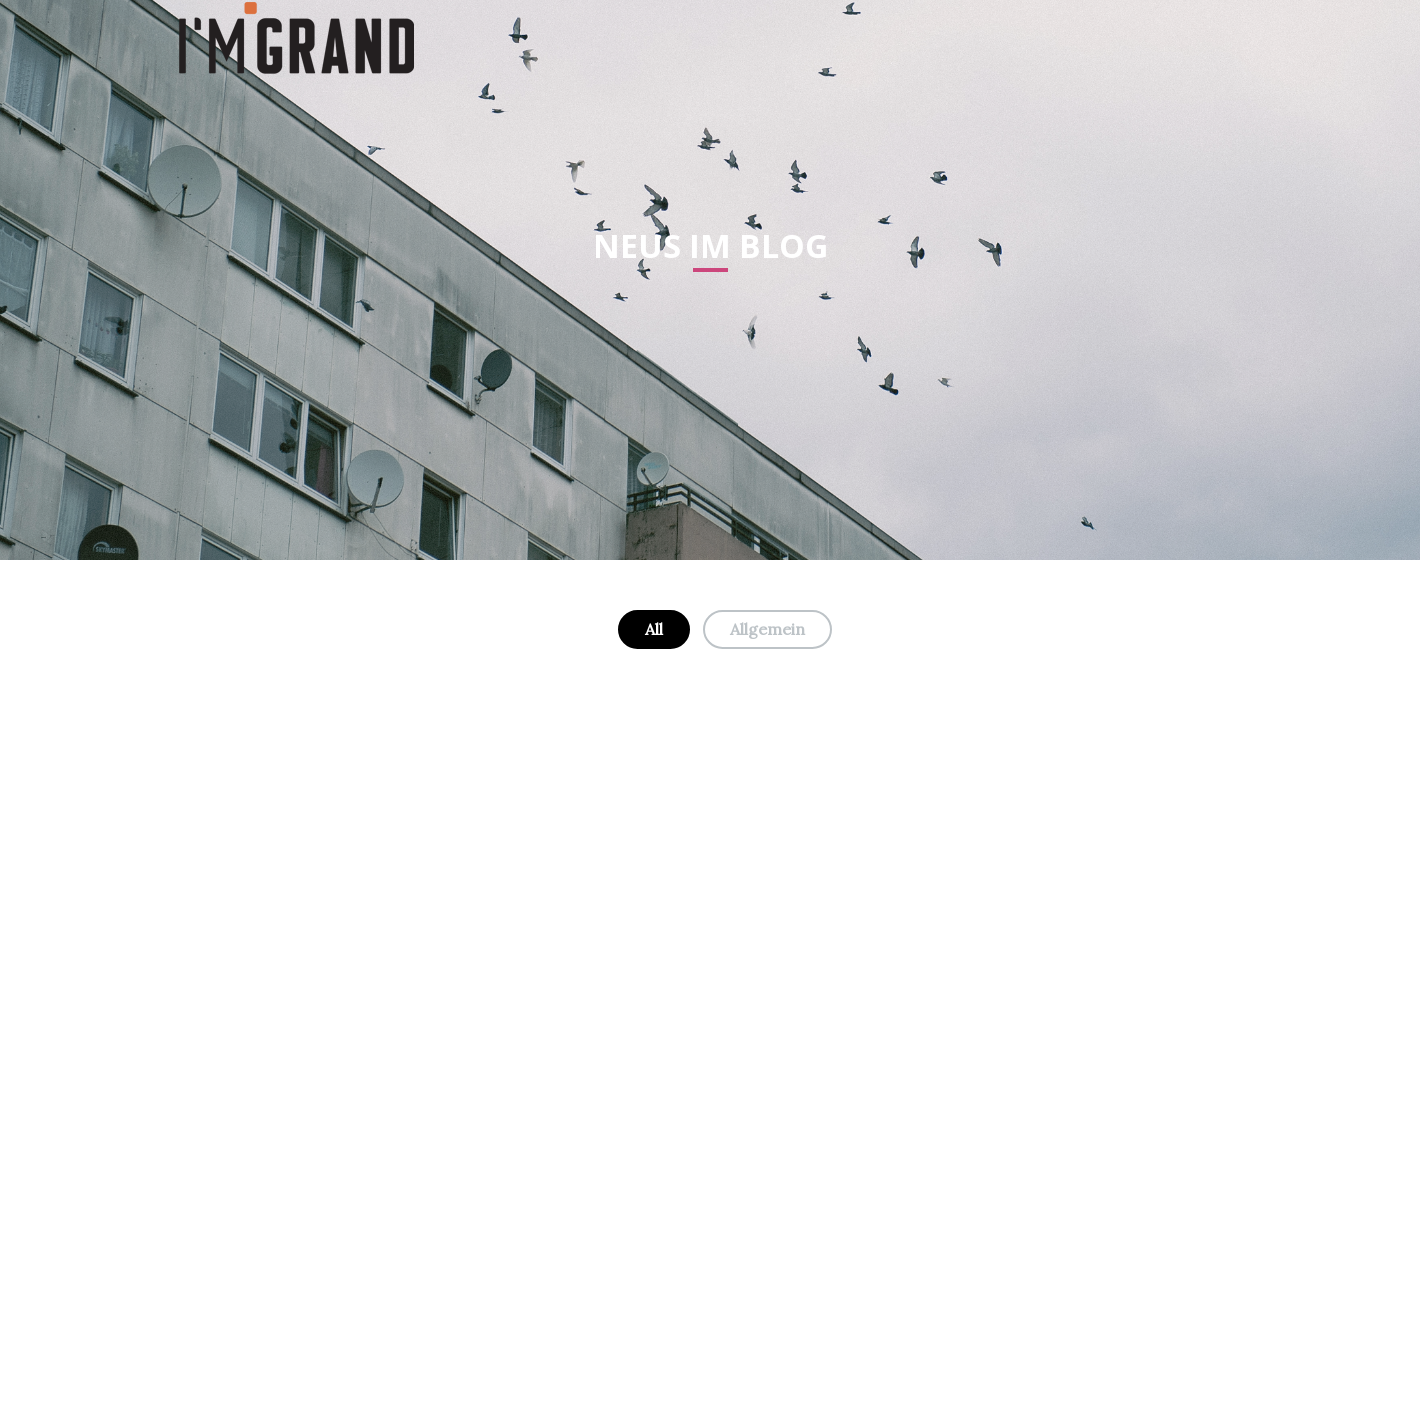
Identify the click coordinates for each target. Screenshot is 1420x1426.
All (654, 629)
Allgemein (767, 629)
